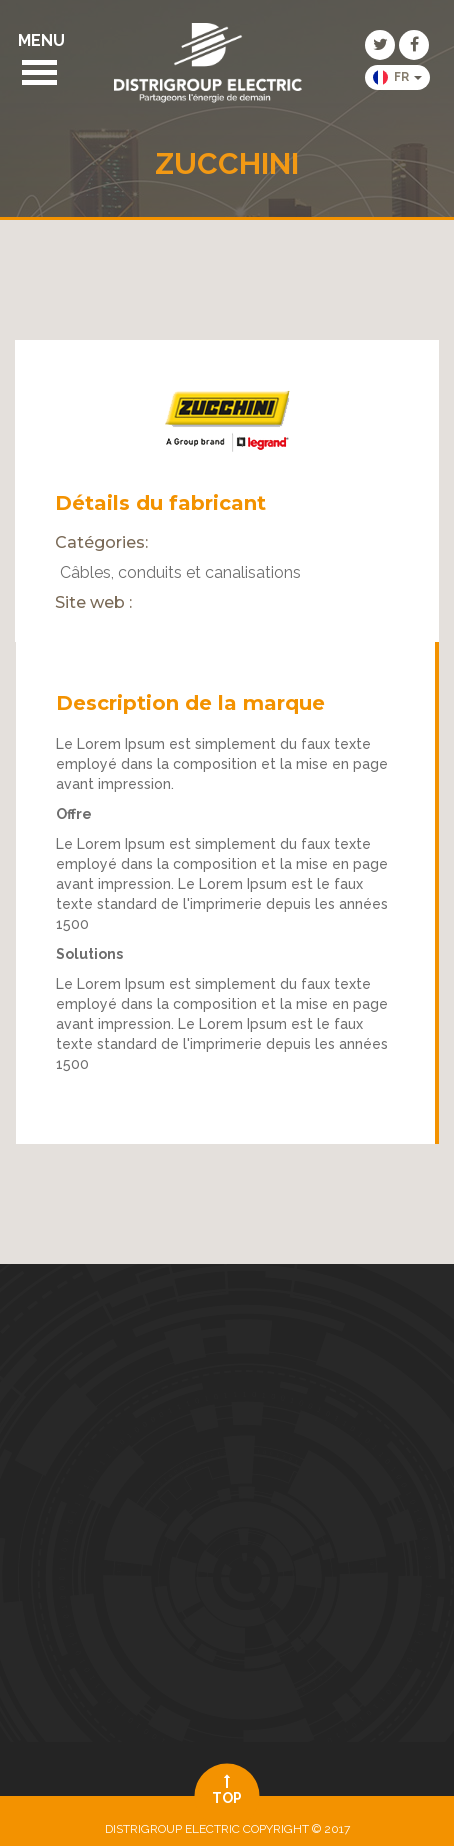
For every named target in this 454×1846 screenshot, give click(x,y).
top (227, 1790)
